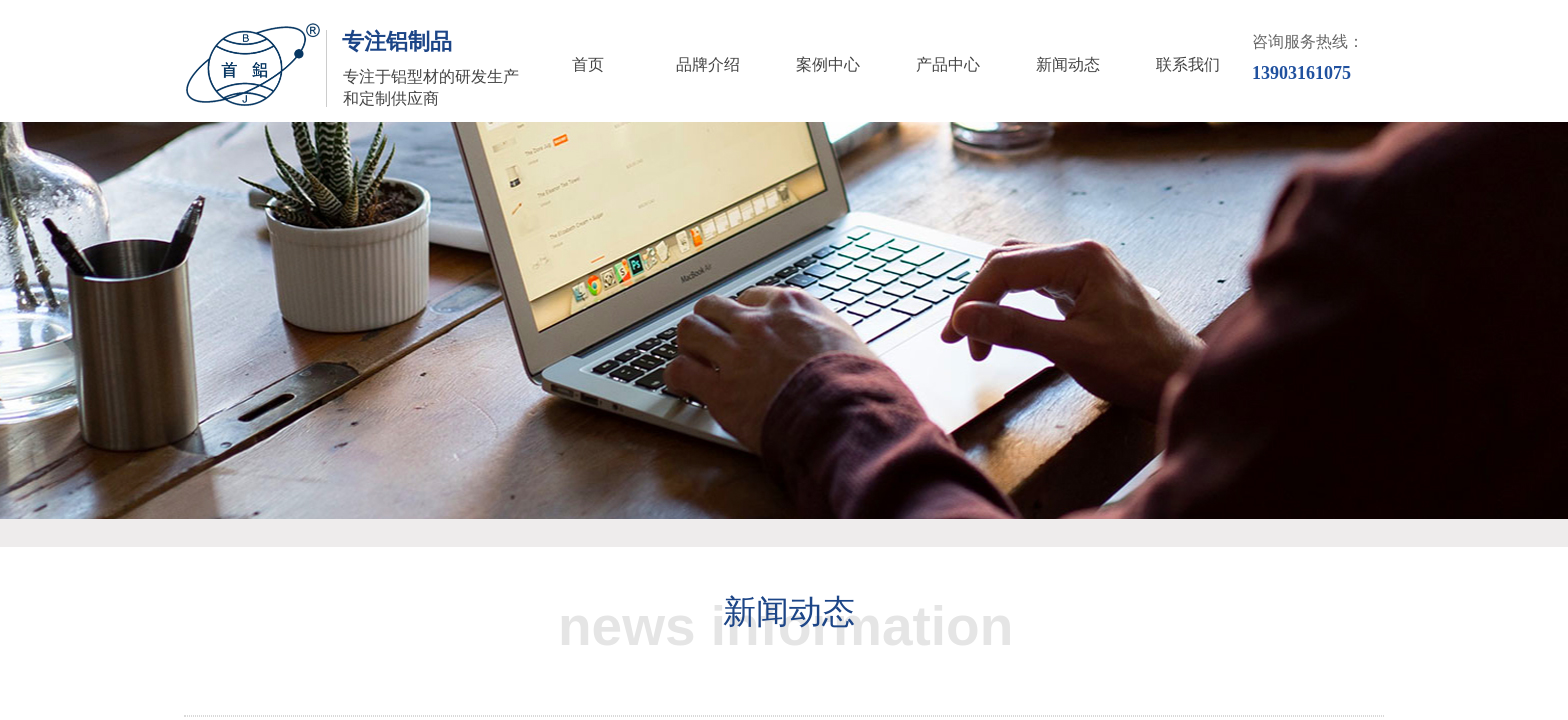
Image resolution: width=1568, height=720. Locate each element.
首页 (588, 64)
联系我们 (1188, 64)
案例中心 (828, 64)
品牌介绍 (708, 64)
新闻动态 (1068, 64)
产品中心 (948, 64)
